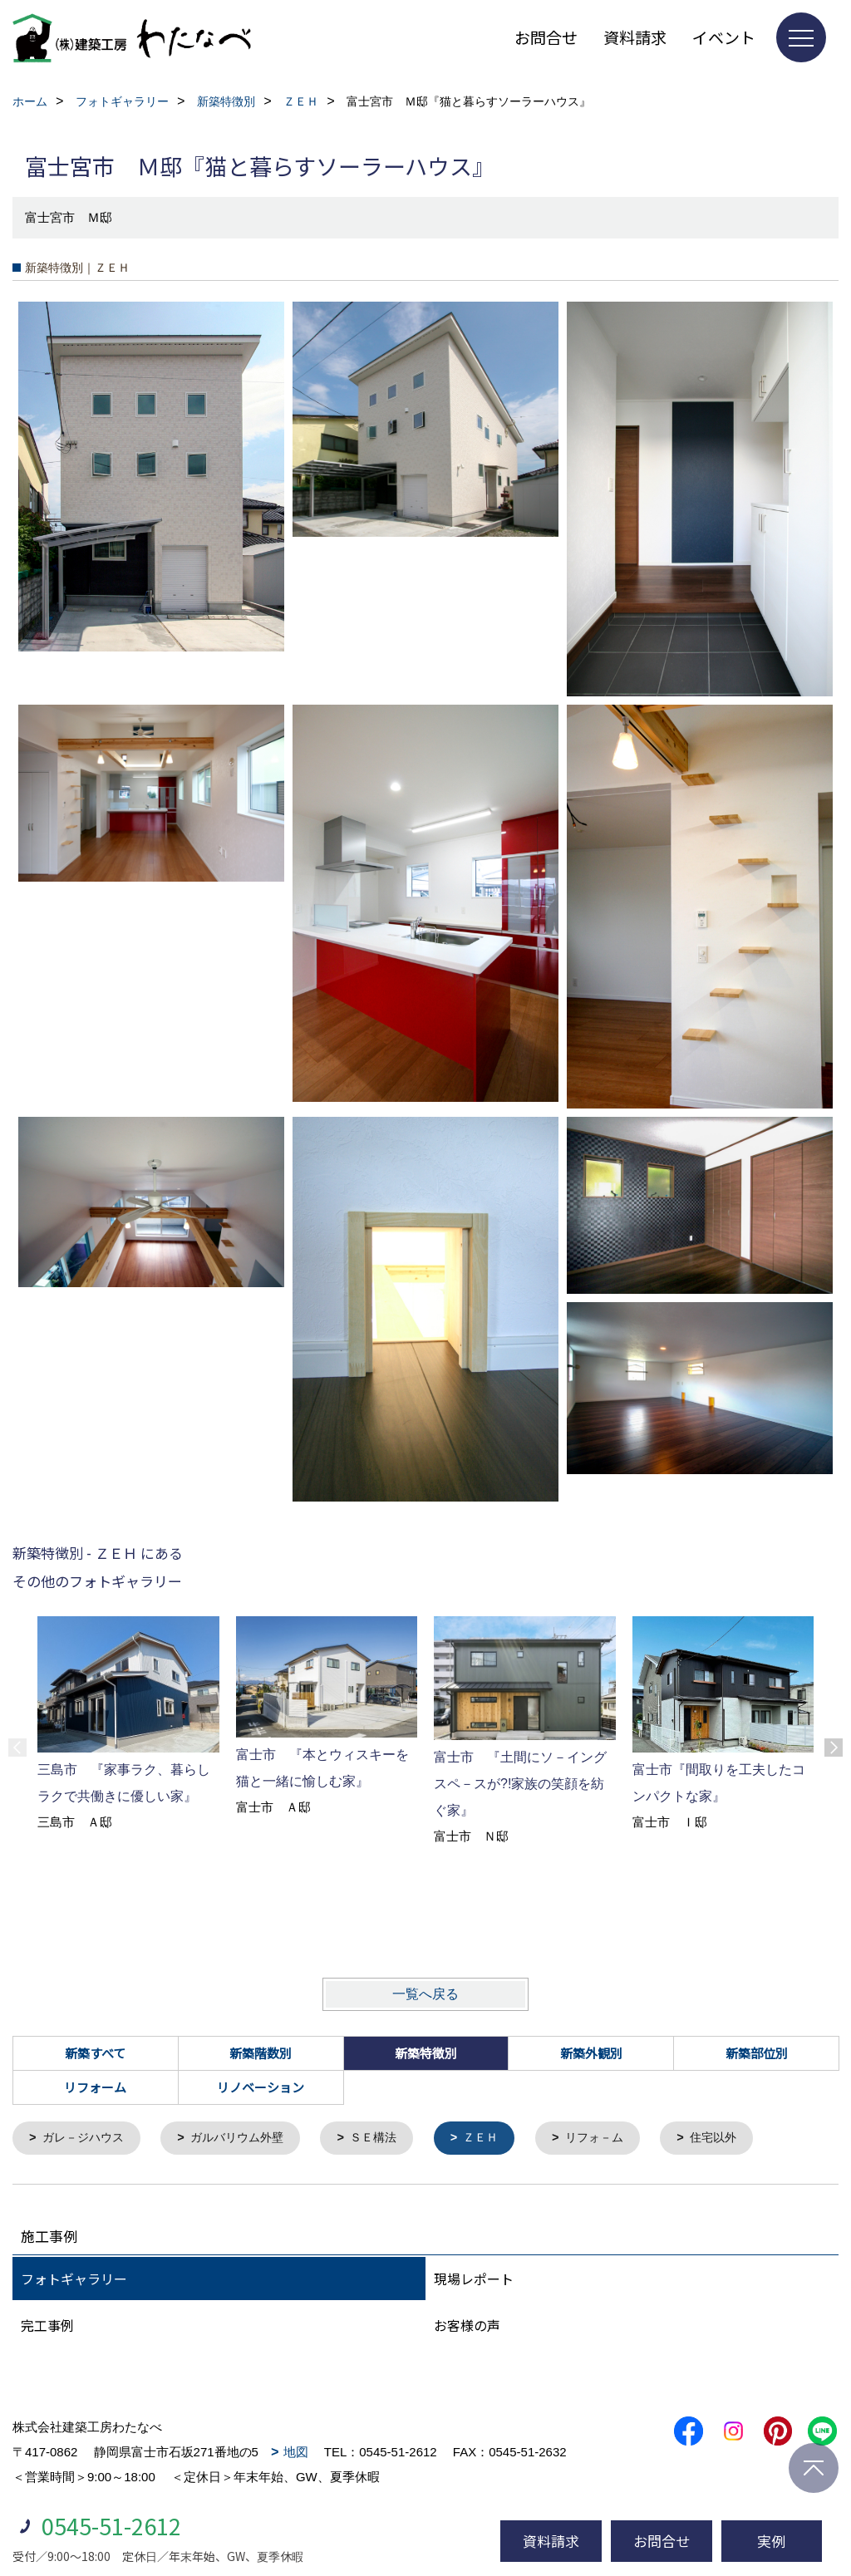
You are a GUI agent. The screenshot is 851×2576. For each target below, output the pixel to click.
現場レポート (474, 2279)
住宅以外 (740, 2138)
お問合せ (546, 37)
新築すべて (95, 2053)
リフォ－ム (617, 2138)
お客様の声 (467, 2326)
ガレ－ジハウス (86, 2138)
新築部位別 (757, 2053)
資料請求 (635, 37)
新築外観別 (591, 2053)
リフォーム (95, 2087)
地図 (295, 2453)
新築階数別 (260, 2053)
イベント (723, 37)
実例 (771, 2540)
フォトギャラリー (74, 2279)
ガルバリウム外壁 (247, 2138)
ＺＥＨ (500, 2138)
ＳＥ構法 (389, 2138)
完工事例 (47, 2326)
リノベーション (260, 2087)
